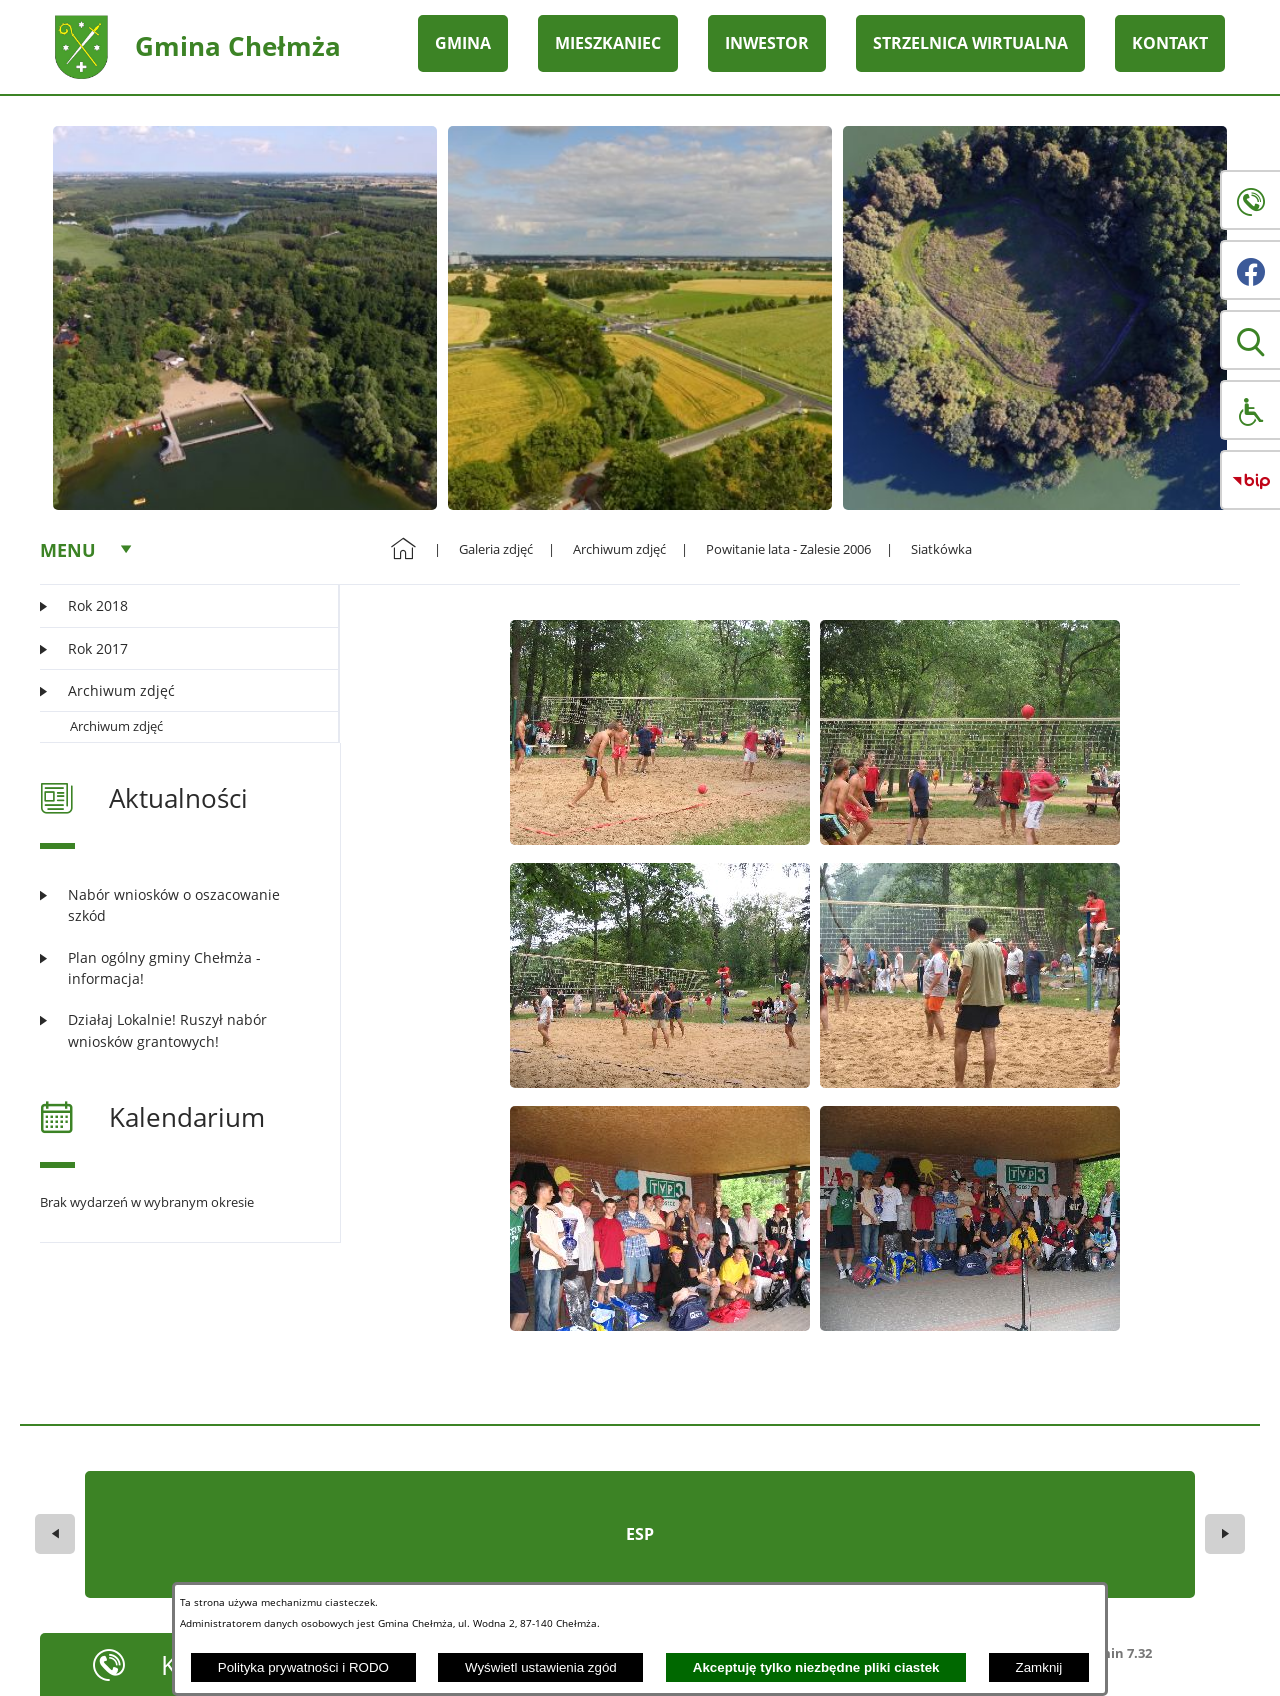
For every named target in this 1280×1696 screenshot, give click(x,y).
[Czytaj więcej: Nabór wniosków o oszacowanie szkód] (177, 905)
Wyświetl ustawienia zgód (541, 1667)
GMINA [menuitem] (463, 43)
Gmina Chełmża (238, 46)
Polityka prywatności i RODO (303, 1667)
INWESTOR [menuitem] (767, 43)
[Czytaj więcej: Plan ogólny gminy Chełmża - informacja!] (177, 968)
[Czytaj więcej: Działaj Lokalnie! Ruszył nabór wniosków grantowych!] (177, 1030)
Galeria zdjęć (496, 549)
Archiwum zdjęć (116, 726)
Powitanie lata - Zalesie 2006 (788, 549)
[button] (1250, 340)
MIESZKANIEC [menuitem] (608, 43)
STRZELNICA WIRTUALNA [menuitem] (970, 43)
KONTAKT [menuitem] (1170, 43)
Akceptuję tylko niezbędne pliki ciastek (816, 1667)
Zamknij (1039, 1667)
